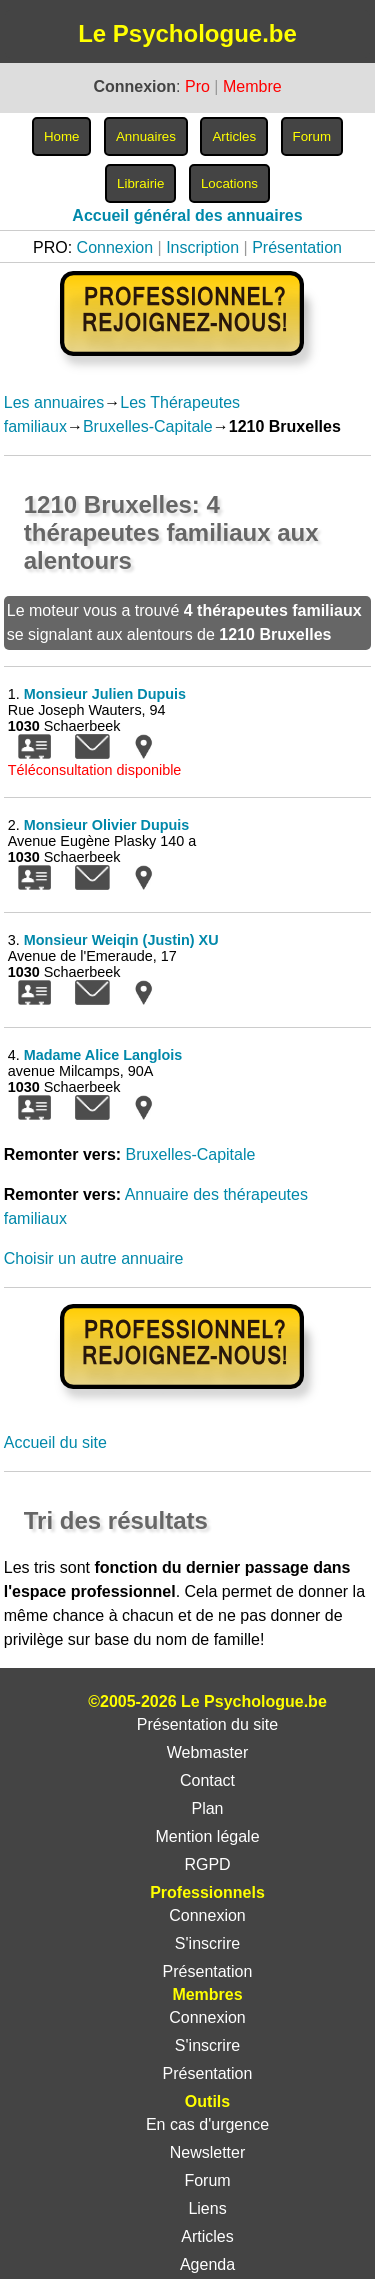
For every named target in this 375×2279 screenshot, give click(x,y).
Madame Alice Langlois (103, 1055)
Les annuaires (54, 402)
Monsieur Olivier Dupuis (107, 825)
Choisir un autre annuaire (94, 1258)
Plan (207, 1808)
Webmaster (208, 1752)
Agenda (207, 2264)
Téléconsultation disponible (95, 770)
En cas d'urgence (207, 2124)
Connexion (115, 247)
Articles (207, 2236)
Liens (207, 2208)
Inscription (202, 247)
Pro (197, 86)
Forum (207, 2180)
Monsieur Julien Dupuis (105, 694)
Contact (207, 1780)
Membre (252, 86)
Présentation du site (207, 1724)
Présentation (297, 247)
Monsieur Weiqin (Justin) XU (121, 940)
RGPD (207, 1864)
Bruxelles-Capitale (148, 426)
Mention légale (207, 1836)
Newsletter (208, 2152)
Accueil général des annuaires (187, 215)
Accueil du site (55, 1442)
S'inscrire (207, 1943)
